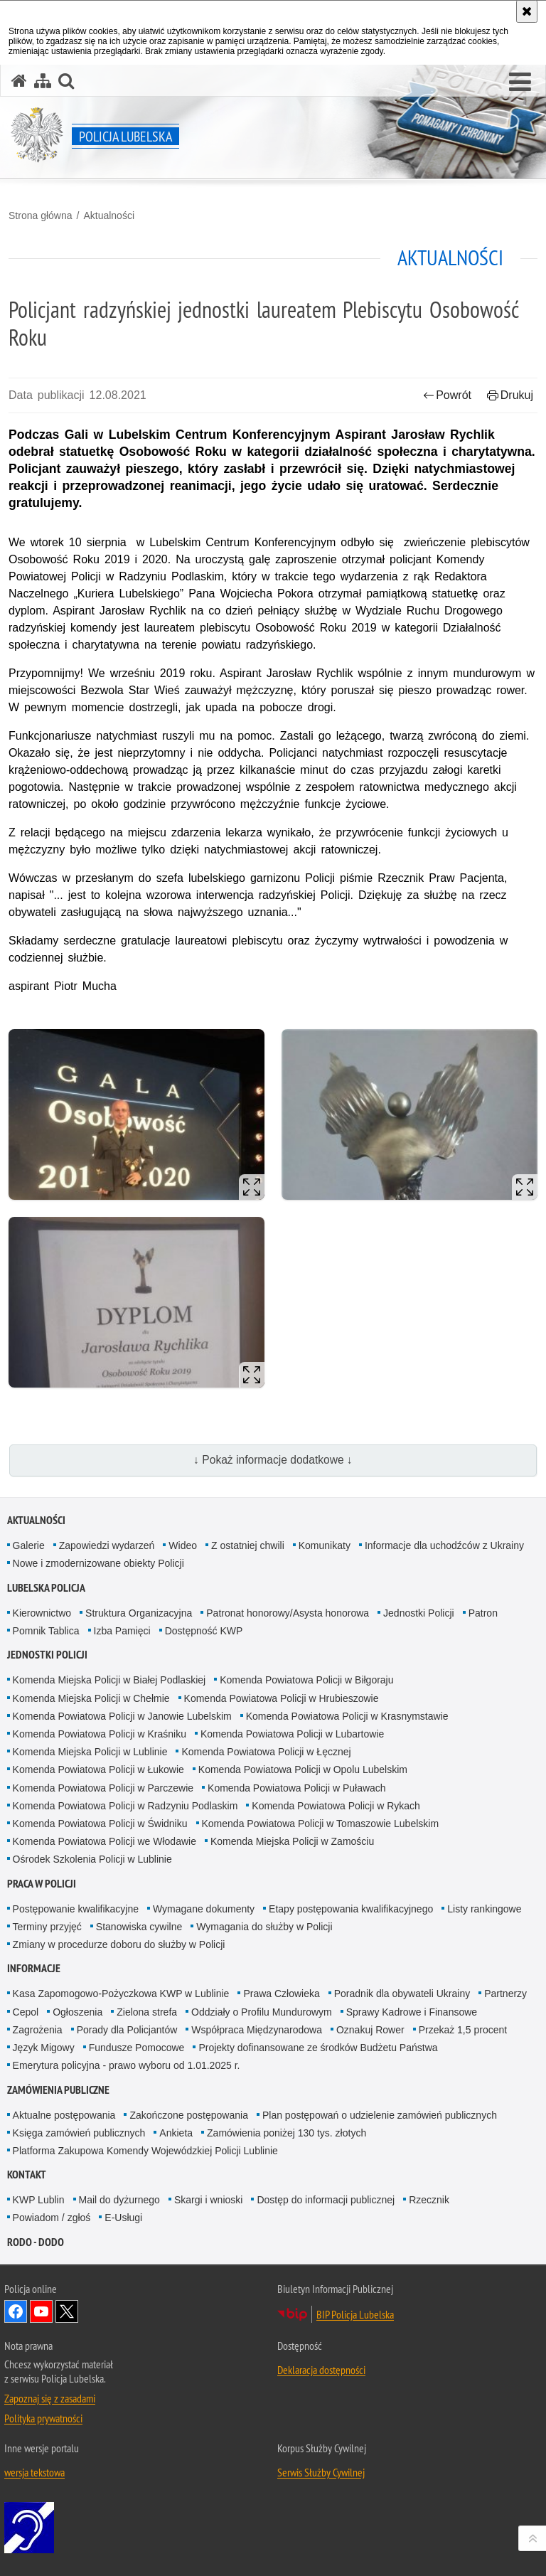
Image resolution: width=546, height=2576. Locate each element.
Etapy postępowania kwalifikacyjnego (351, 1909)
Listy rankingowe (484, 1909)
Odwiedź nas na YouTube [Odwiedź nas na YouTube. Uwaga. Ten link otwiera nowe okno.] (41, 2311)
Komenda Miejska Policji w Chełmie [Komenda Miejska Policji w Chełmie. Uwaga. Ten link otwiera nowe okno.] (91, 1698)
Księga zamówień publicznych (79, 2133)
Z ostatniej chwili (247, 1545)
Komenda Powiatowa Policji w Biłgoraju (306, 1680)
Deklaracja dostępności (321, 2370)
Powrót (447, 395)
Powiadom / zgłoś (52, 2217)
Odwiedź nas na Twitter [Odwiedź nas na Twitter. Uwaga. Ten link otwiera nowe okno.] (66, 2311)
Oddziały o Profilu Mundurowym (261, 2012)
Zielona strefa (147, 2012)
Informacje (33, 1968)
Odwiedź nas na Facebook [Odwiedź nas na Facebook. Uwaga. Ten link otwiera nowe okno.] (15, 2311)
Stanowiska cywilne (139, 1926)
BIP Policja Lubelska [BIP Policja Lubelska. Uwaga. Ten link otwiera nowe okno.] (355, 2314)
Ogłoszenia (77, 2012)
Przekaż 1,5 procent (463, 2029)
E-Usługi (123, 2217)
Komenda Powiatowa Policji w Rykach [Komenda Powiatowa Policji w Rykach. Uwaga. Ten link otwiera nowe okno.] (336, 1805)
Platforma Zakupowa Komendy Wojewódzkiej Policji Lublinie (145, 2150)
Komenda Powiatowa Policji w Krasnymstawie (347, 1716)
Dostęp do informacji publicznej (326, 2199)
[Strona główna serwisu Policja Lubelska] (19, 81)
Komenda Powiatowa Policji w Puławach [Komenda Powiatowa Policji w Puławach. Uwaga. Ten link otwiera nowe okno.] (297, 1788)
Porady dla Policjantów (127, 2029)
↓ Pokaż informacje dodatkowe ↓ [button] (273, 1460)
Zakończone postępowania (188, 2115)
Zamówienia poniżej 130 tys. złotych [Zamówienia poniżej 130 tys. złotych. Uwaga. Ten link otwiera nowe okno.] (286, 2133)
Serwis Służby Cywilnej (321, 2472)
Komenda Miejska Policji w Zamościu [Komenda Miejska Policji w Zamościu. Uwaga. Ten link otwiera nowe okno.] (292, 1841)
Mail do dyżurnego (119, 2199)
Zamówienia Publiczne (58, 2089)
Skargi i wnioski (208, 2199)
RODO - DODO (35, 2242)
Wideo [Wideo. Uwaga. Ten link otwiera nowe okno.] (182, 1545)
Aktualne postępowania (64, 2115)
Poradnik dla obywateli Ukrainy (402, 1993)
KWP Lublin (39, 2199)
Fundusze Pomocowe (137, 2047)
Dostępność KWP (204, 1630)
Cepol (26, 2012)
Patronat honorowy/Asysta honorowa (287, 1613)
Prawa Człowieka (281, 1993)
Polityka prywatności (43, 2418)
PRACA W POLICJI (41, 1883)
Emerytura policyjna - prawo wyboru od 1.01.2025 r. (126, 2065)
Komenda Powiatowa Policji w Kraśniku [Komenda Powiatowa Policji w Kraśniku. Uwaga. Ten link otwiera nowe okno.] (99, 1734)
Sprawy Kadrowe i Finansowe (411, 2012)
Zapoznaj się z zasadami (49, 2398)
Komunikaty (324, 1545)
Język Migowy (44, 2047)
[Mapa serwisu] (42, 81)
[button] (520, 82)
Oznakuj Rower (370, 2029)
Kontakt (26, 2174)
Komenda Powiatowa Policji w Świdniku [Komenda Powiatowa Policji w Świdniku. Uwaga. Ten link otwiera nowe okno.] (100, 1823)
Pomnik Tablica (46, 1630)
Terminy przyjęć (47, 1926)
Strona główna (41, 215)
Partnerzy (505, 1993)
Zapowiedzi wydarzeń (107, 1545)
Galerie (29, 1545)
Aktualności (108, 215)
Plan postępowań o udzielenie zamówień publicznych (379, 2115)
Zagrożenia (38, 2029)
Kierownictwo (42, 1613)
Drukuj (510, 395)
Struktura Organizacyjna (138, 1613)
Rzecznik (429, 2199)
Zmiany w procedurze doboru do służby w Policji (119, 1944)
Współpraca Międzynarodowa (256, 2029)
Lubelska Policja (46, 1587)
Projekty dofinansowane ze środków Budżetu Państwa (317, 2047)
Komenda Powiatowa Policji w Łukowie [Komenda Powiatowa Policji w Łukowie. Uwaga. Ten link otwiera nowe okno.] (98, 1769)
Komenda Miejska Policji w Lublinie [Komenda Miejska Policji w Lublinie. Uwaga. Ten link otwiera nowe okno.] (90, 1751)
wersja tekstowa (34, 2472)
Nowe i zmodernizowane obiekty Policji (98, 1563)
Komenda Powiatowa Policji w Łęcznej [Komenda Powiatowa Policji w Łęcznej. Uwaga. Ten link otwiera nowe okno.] (265, 1751)
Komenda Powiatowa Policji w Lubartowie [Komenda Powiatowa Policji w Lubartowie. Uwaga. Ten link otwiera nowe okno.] (292, 1734)
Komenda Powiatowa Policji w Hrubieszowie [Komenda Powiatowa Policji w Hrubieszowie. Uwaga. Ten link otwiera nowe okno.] (281, 1698)
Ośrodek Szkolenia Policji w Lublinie (92, 1859)
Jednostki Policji (418, 1613)
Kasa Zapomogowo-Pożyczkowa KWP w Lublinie (121, 1993)
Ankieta (176, 2133)
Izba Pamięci (122, 1630)
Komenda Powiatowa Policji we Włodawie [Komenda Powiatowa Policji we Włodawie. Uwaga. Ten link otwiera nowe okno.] (104, 1841)
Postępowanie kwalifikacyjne (76, 1909)
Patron (483, 1613)
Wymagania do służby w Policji (264, 1926)
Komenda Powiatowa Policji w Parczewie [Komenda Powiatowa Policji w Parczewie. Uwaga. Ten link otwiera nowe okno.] (103, 1788)
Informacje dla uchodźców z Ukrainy (444, 1545)
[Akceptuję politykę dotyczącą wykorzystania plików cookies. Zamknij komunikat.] (526, 11)
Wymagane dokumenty (204, 1909)
